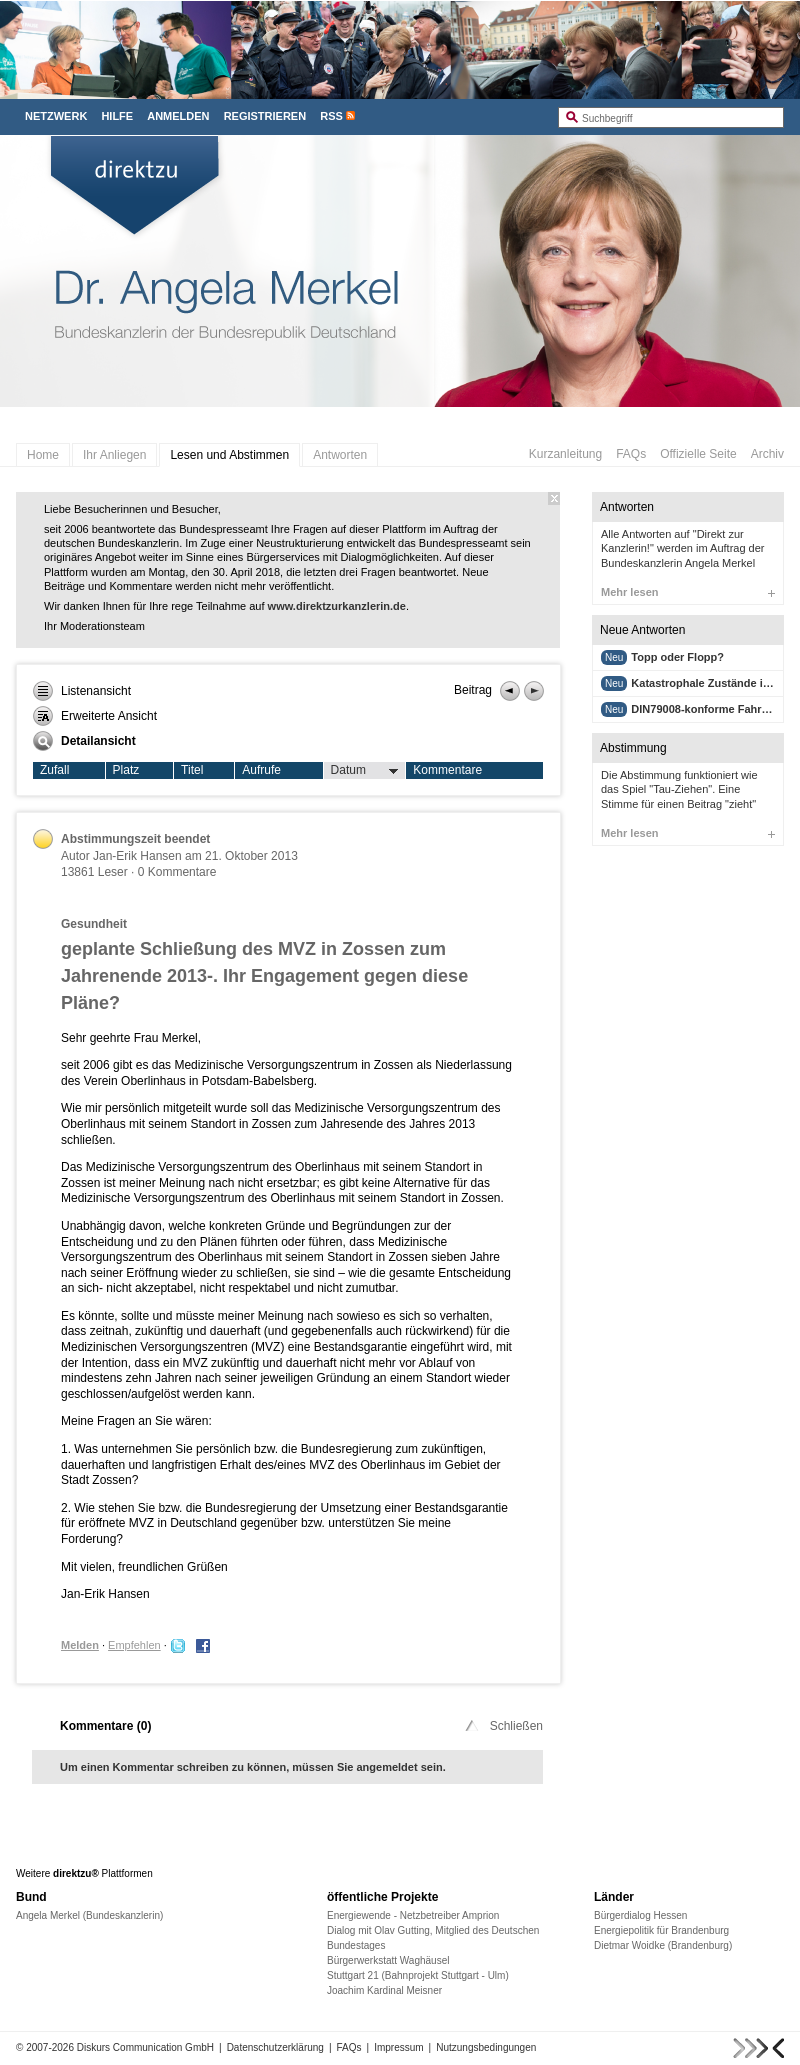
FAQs (631, 454)
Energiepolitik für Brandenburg (661, 1930)
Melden (80, 1645)
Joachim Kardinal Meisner (384, 1990)
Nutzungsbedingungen (486, 2047)
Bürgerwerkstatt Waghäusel (388, 1960)
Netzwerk (56, 116)
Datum (365, 771)
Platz (126, 770)
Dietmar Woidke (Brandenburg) (663, 1945)
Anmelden (178, 116)
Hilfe (117, 116)
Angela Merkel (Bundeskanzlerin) (89, 1915)
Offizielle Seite (698, 454)
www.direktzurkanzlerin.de (337, 606)
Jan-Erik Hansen (137, 856)
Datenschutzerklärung (275, 2047)
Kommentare (447, 770)
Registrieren (265, 116)
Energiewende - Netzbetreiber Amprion (413, 1915)
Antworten (340, 455)
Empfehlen (134, 1645)
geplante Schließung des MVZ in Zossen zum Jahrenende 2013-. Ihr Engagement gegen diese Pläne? (264, 976)
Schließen (502, 1726)
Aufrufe (261, 770)
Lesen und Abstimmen (229, 455)
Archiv (767, 454)
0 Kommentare (177, 872)
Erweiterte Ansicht (95, 716)
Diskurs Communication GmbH (145, 2047)
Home (43, 455)
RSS (331, 116)
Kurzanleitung (565, 454)
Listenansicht (82, 691)
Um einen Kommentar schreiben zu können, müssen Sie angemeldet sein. (253, 1767)
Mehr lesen (688, 592)
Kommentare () (105, 1726)
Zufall (54, 770)
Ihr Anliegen (114, 455)
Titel (192, 770)
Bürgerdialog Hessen (640, 1915)
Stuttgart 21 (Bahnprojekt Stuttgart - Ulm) (418, 1975)
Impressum (398, 2047)
